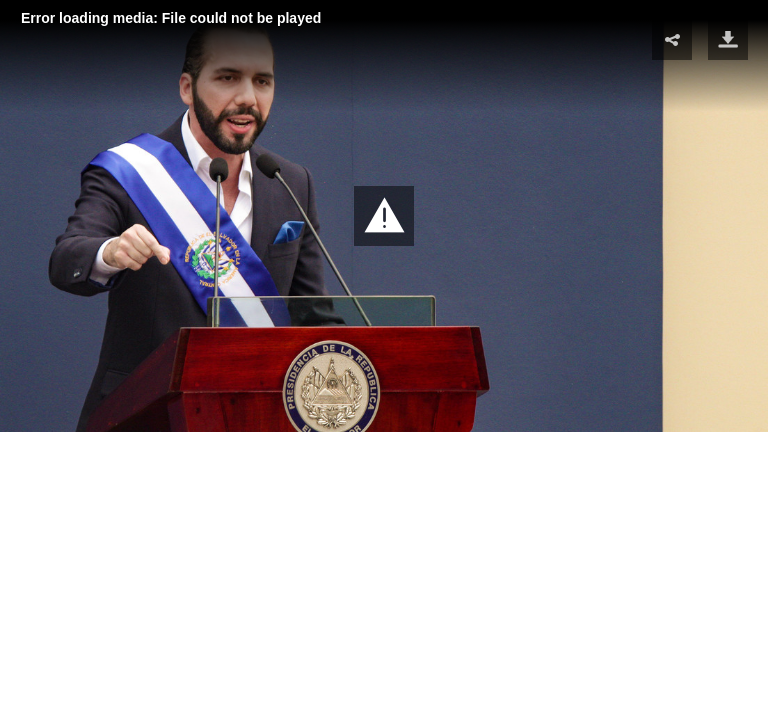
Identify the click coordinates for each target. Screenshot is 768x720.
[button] (384, 216)
